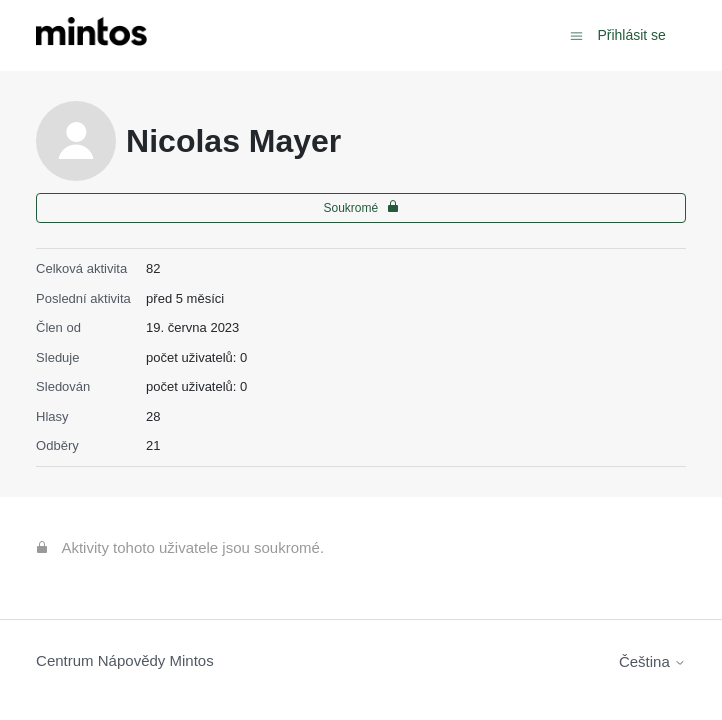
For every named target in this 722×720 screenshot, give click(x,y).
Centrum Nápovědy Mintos (125, 660)
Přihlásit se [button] (631, 35)
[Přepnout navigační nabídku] (576, 34)
